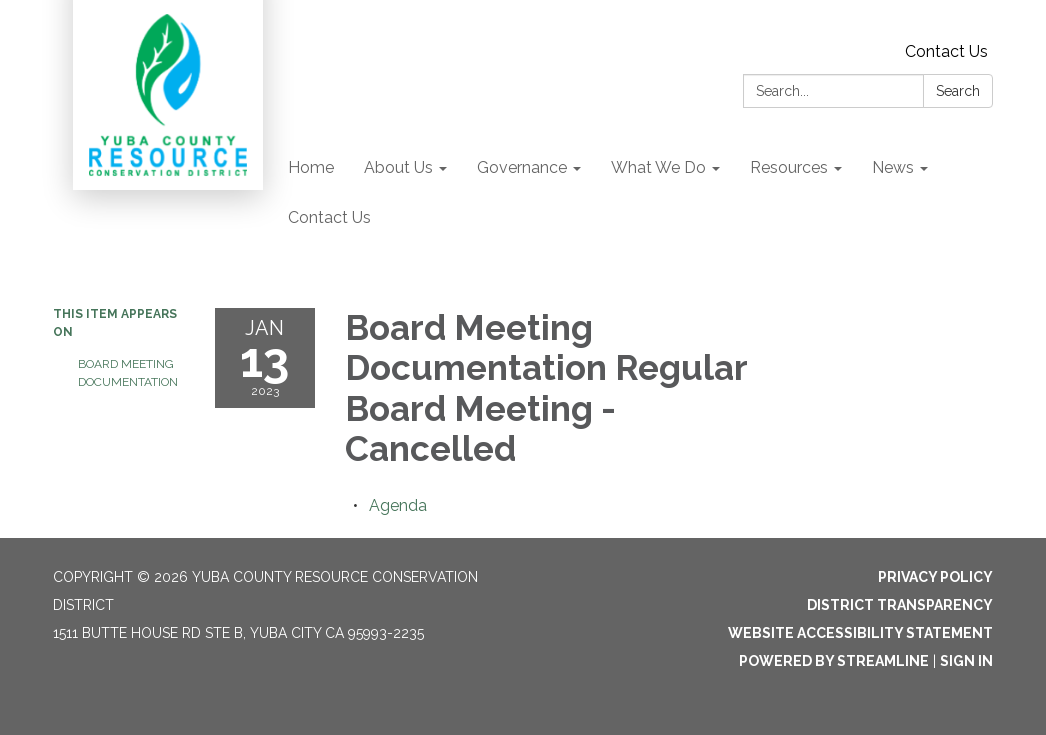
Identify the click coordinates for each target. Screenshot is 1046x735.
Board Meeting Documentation (128, 373)
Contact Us (946, 51)
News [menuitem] (893, 167)
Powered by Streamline (834, 661)
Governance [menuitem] (522, 167)
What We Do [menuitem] (658, 167)
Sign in (966, 661)
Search (958, 91)
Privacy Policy (935, 577)
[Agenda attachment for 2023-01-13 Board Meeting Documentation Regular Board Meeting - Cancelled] (398, 505)
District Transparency (900, 605)
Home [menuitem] (311, 167)
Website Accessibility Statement (860, 633)
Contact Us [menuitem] (329, 217)
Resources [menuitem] (789, 167)
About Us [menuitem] (398, 167)
